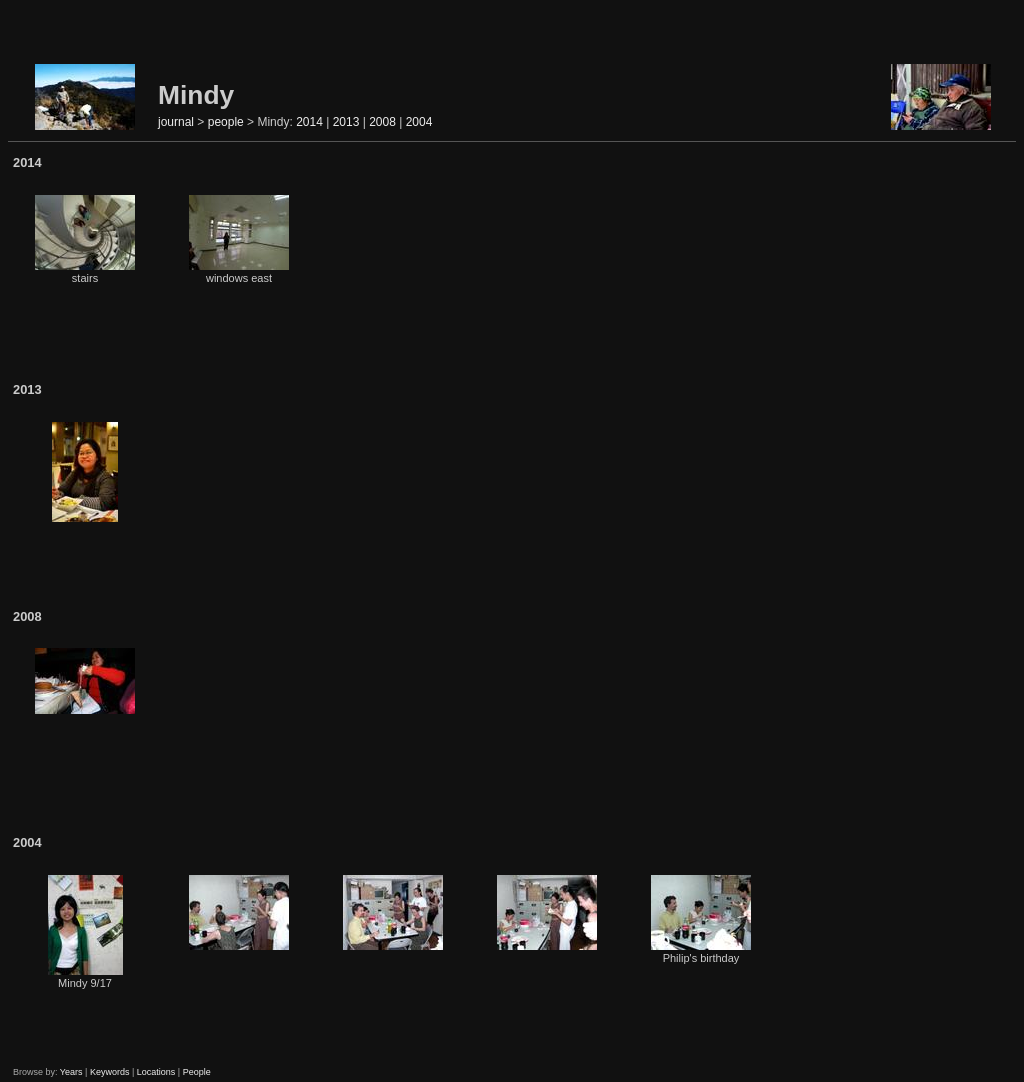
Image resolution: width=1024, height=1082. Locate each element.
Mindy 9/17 (85, 932)
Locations (156, 1072)
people (226, 122)
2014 (309, 122)
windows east (239, 239)
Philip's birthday (701, 919)
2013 (346, 122)
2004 (419, 122)
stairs (85, 239)
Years (71, 1072)
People (197, 1072)
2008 (382, 122)
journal (176, 122)
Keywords (110, 1072)
